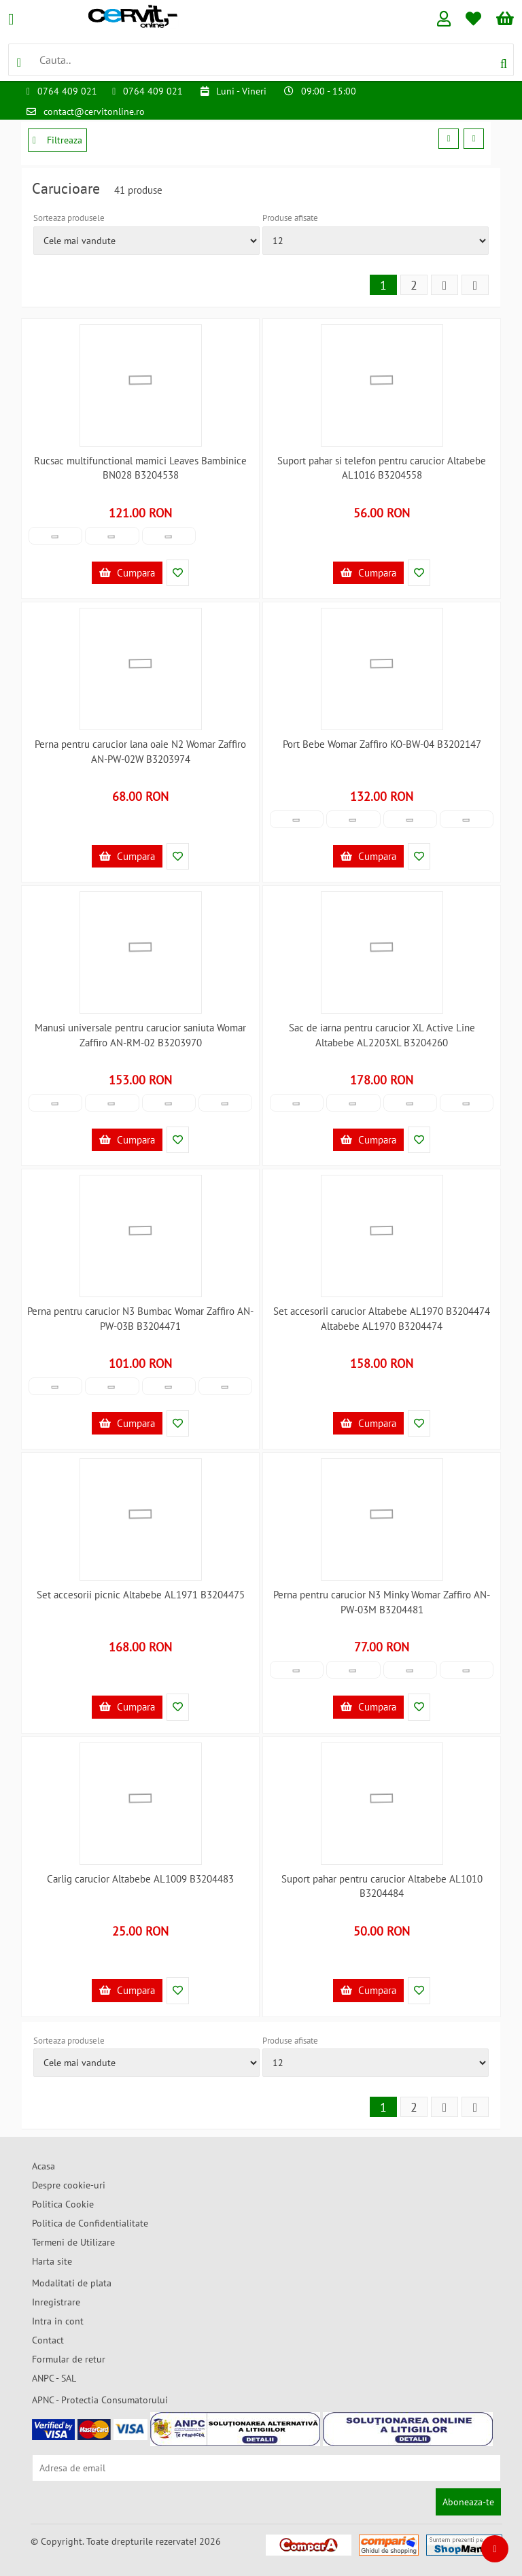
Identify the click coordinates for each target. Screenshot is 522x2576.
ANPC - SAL (54, 2378)
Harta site (52, 2261)
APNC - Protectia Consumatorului (100, 2400)
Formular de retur (68, 2359)
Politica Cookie (63, 2204)
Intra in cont (58, 2321)
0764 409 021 (67, 91)
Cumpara (127, 572)
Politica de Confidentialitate (90, 2223)
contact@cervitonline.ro (94, 111)
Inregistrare (56, 2302)
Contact (48, 2340)
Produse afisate (290, 218)
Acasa (43, 2166)
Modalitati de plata (71, 2283)
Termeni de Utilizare (73, 2242)
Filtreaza (57, 140)
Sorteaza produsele (69, 218)
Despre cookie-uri (68, 2185)
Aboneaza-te (468, 2502)
